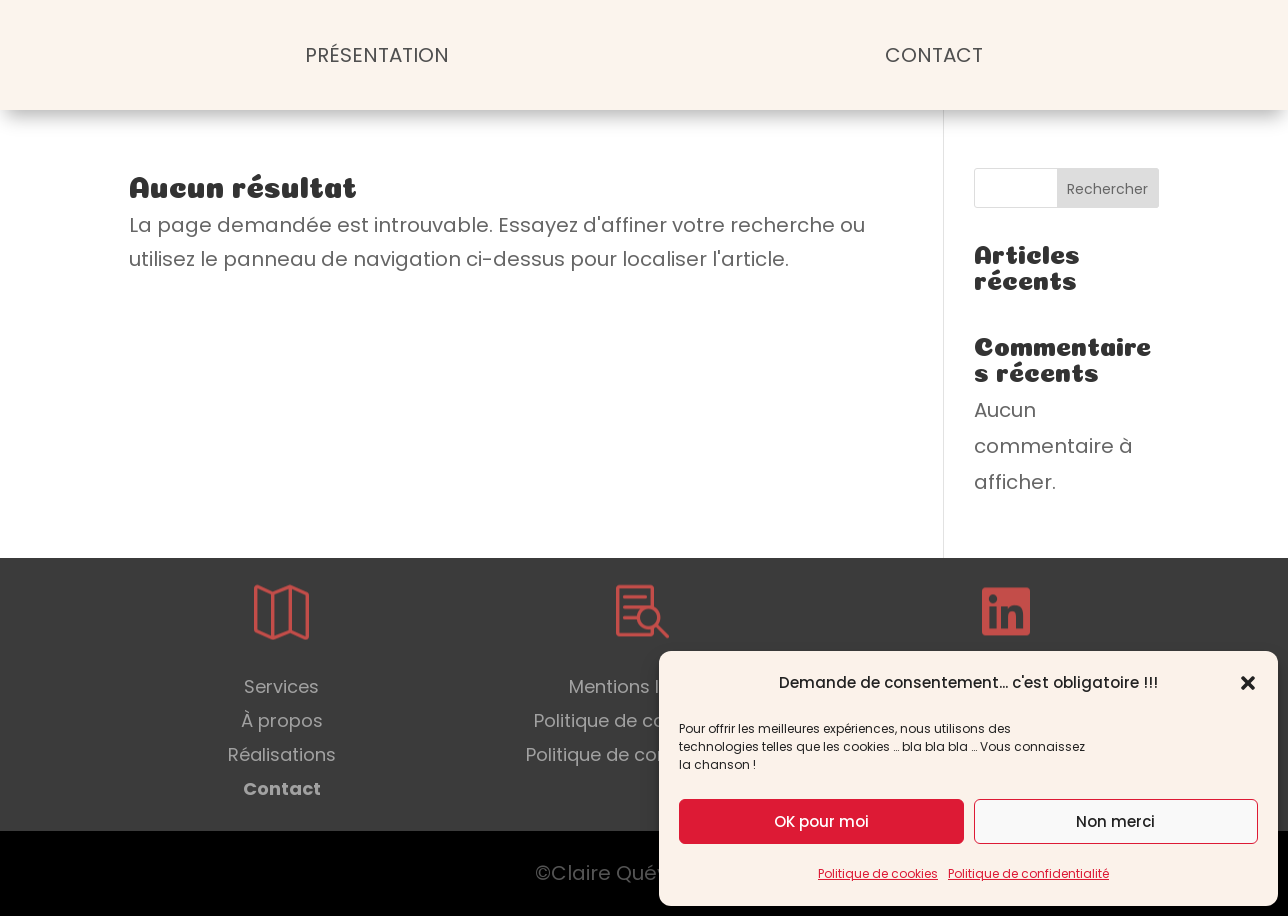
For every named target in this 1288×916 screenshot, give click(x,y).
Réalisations (282, 754)
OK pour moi (821, 821)
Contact (934, 55)
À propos (282, 720)
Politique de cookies (878, 873)
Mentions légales (644, 686)
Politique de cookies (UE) (644, 720)
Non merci (1115, 821)
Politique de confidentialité (1028, 873)
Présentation (377, 55)
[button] (1248, 683)
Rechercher (1107, 189)
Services (281, 686)
